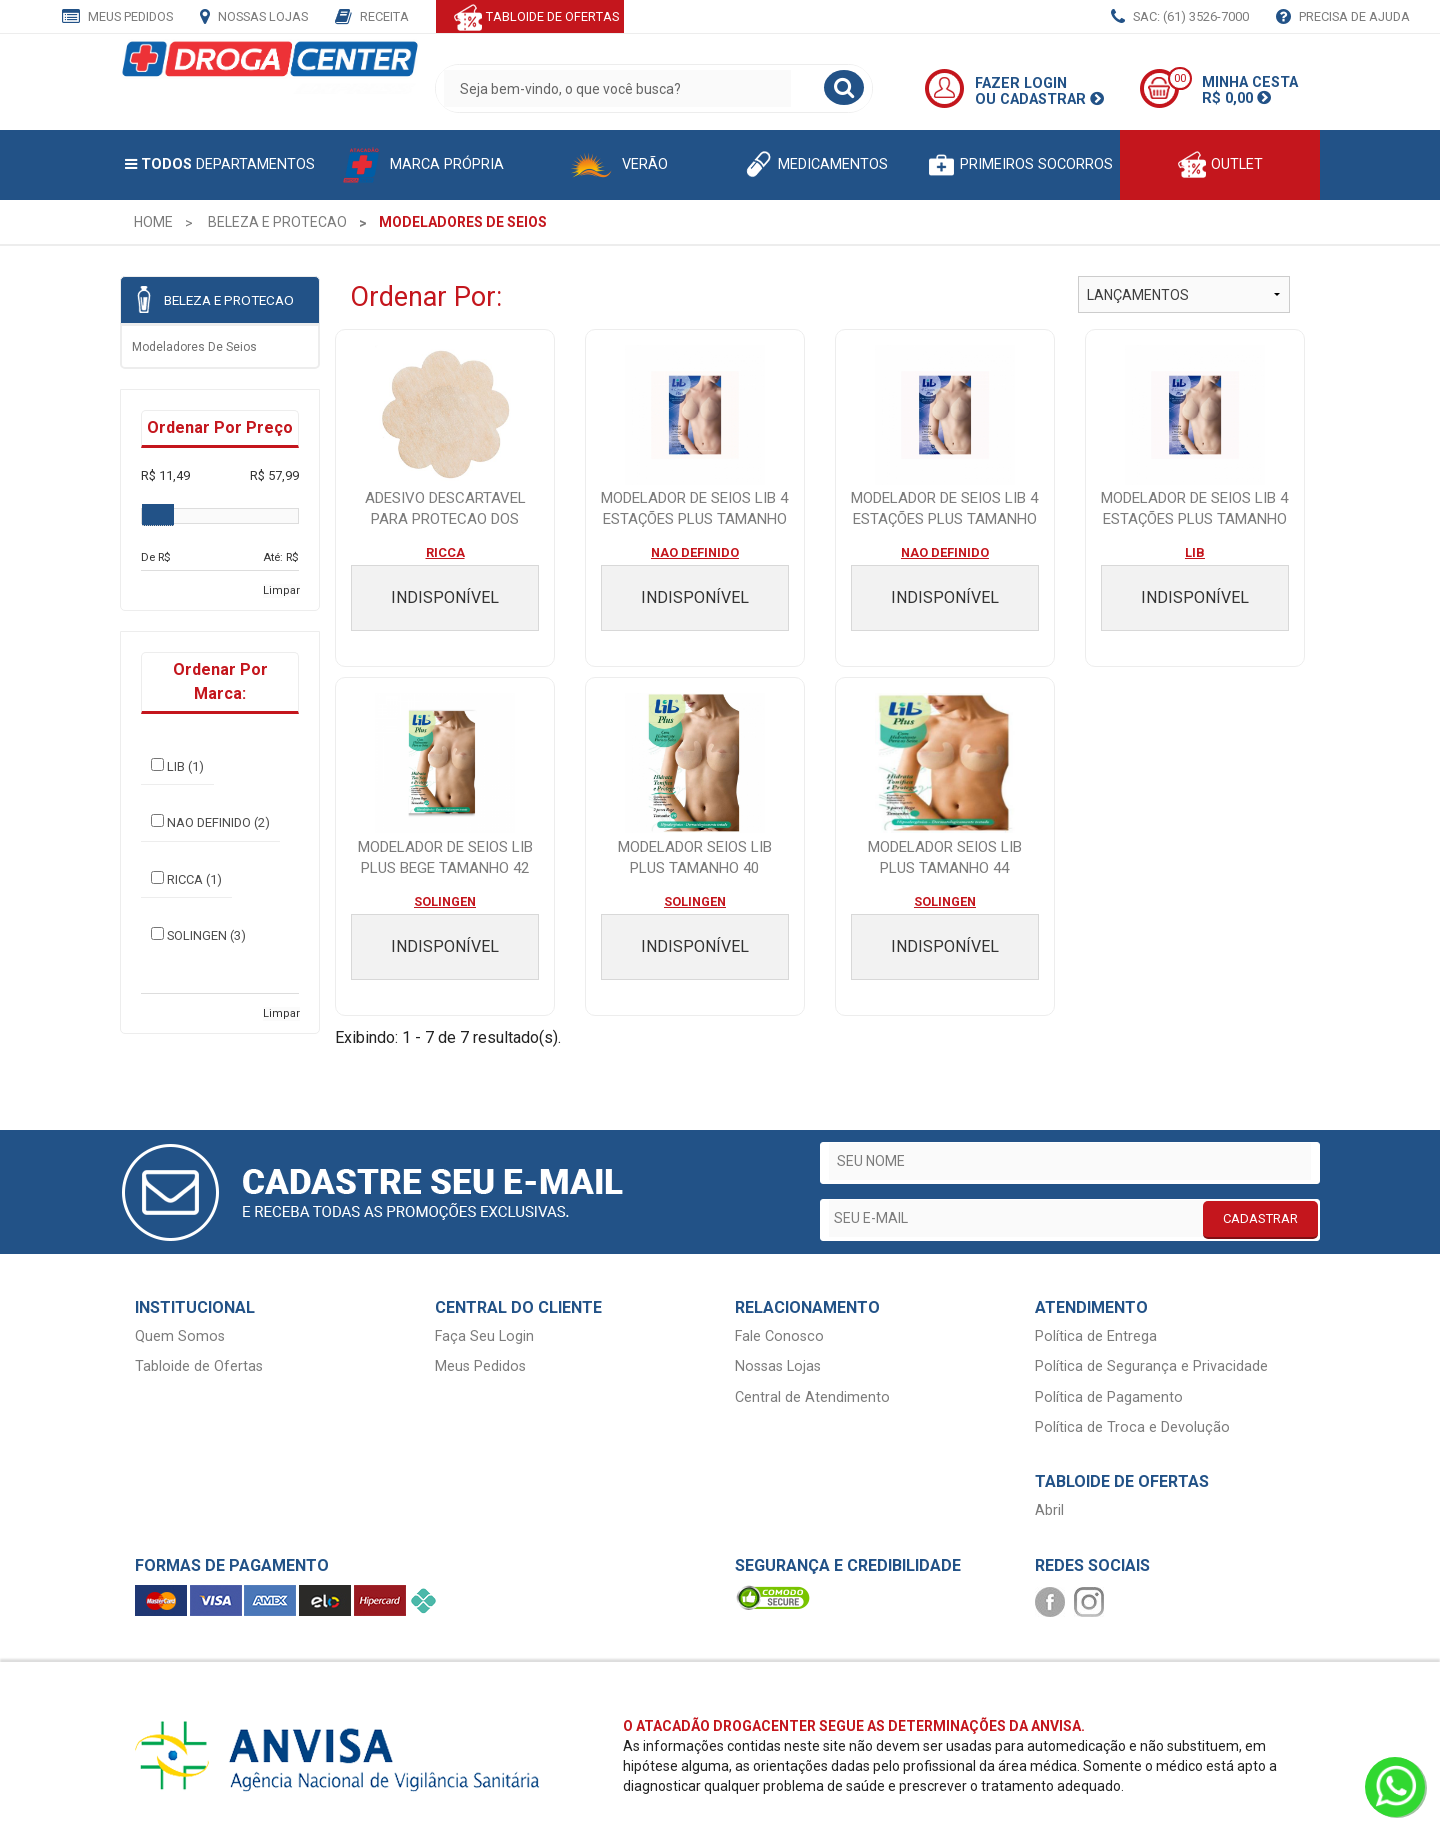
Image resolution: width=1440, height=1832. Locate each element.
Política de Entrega (1096, 1336)
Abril (1049, 1510)
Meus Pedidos (117, 18)
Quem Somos (180, 1336)
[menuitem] (153, 222)
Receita (372, 18)
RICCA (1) (186, 879)
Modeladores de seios (194, 347)
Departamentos (220, 164)
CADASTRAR (1260, 1218)
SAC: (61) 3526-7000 (1180, 18)
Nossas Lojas (254, 18)
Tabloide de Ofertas (199, 1366)
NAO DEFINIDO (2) (210, 822)
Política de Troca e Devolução (1132, 1427)
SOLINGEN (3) (198, 935)
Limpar (281, 590)
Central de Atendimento (812, 1397)
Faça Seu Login (484, 1336)
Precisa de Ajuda (1343, 18)
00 (1180, 78)
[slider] (158, 515)
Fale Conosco (779, 1336)
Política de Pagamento (1109, 1397)
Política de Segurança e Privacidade (1151, 1366)
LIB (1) (177, 766)
